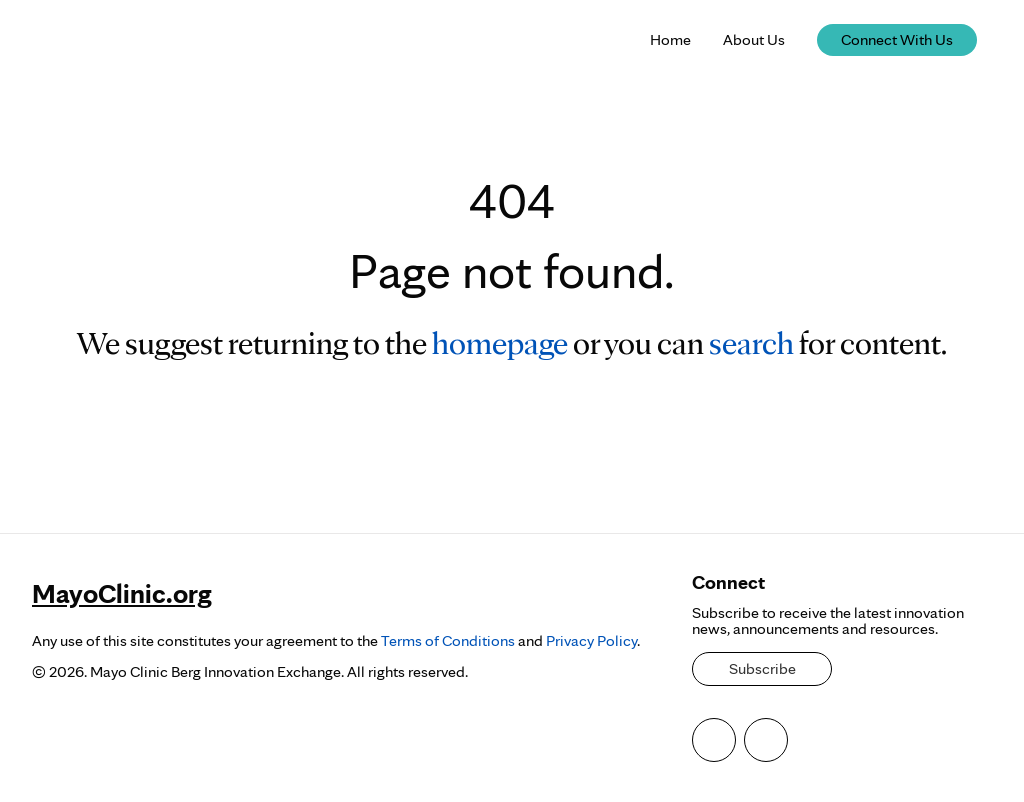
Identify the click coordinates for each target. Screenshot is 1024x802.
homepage (500, 342)
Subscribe (762, 668)
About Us (754, 39)
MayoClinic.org (122, 593)
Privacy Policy (591, 640)
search (751, 342)
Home (670, 39)
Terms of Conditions (448, 640)
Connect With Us (897, 39)
